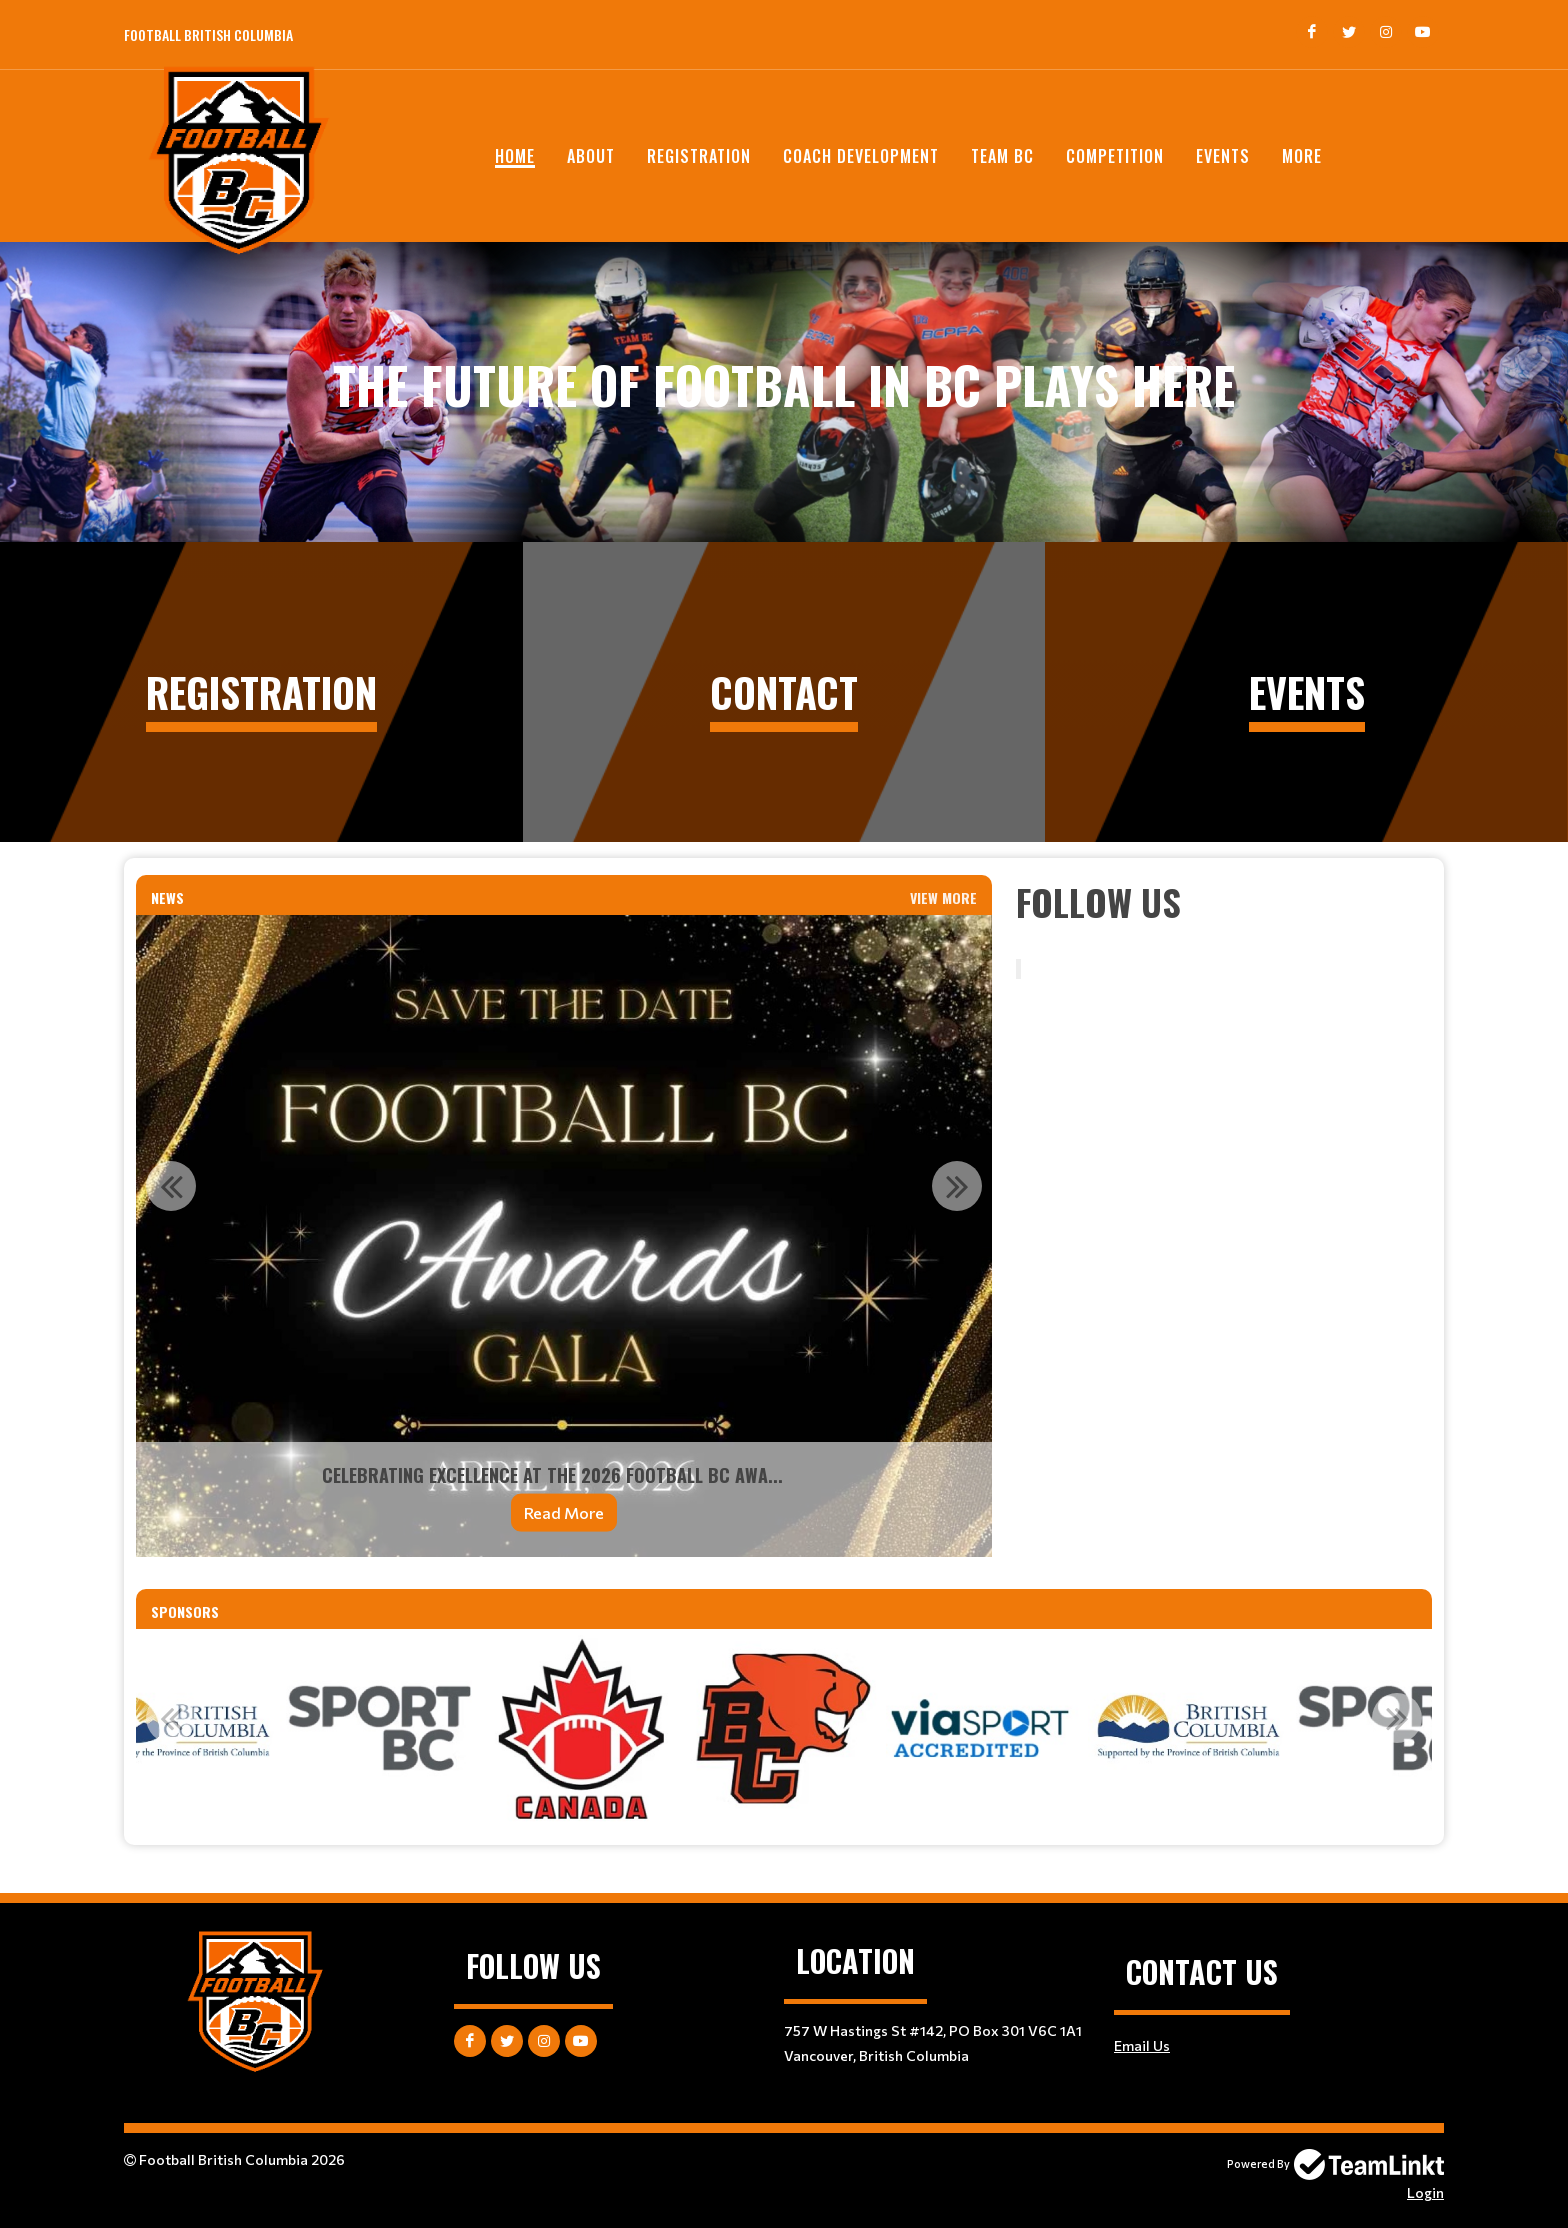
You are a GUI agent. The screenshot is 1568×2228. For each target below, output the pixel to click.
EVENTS (1223, 156)
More (1302, 156)
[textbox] (1224, 902)
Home (515, 156)
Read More (564, 1512)
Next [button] (957, 1186)
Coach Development (861, 156)
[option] (564, 1236)
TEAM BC (1002, 156)
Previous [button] (171, 1186)
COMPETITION (1115, 156)
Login (1425, 2192)
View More (943, 897)
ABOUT (591, 156)
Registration (699, 156)
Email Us (1142, 2045)
